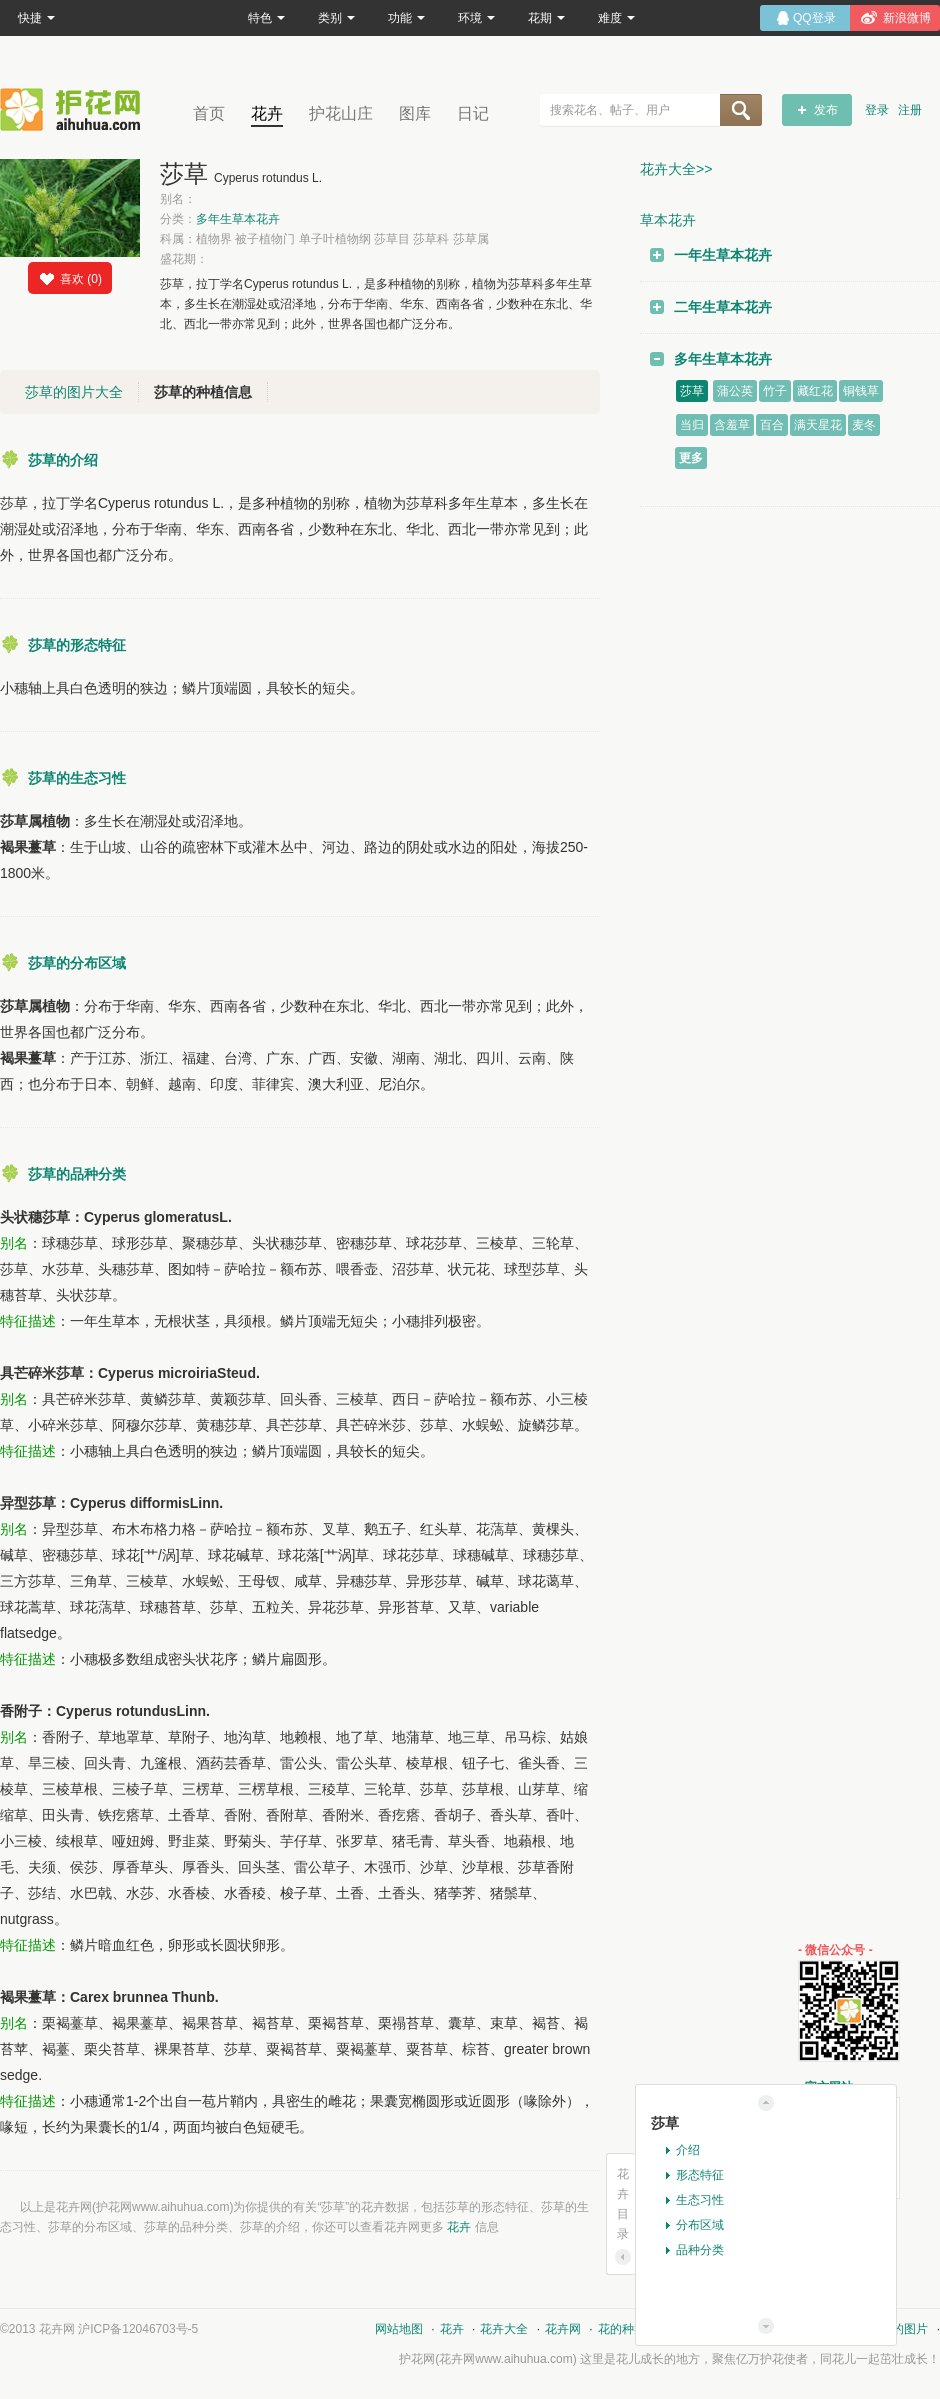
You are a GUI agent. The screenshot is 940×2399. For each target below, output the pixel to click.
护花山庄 (341, 113)
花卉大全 (504, 2329)
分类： (220, 219)
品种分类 (700, 2250)
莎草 (692, 391)
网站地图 (399, 2329)
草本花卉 (668, 220)
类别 (336, 18)
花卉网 (75, 109)
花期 (546, 18)
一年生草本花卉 (723, 255)
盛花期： (184, 259)
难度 (616, 18)
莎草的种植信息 (203, 392)
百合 (772, 425)
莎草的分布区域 (77, 963)
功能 (406, 18)
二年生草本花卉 (723, 307)
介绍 (688, 2150)
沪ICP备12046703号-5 (138, 2329)
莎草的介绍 (63, 460)
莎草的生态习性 (77, 778)
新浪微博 (907, 18)
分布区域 (700, 2225)
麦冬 (864, 425)
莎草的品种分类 (77, 1174)
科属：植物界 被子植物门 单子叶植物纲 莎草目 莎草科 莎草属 (324, 239)
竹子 (775, 391)
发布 (826, 110)
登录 (877, 110)
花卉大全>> (676, 169)
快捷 (36, 18)
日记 (473, 113)
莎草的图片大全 (74, 392)
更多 (691, 458)
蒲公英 (735, 391)
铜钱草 (861, 391)
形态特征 (700, 2175)
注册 (910, 110)
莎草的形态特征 (77, 645)
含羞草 (732, 425)
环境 (476, 18)
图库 (415, 113)
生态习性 (700, 2200)
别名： (178, 199)
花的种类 (622, 2329)
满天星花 (818, 425)
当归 (692, 425)
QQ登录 (814, 18)
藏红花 (815, 391)
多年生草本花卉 (238, 219)
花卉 (267, 113)
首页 (209, 113)
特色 (266, 18)
